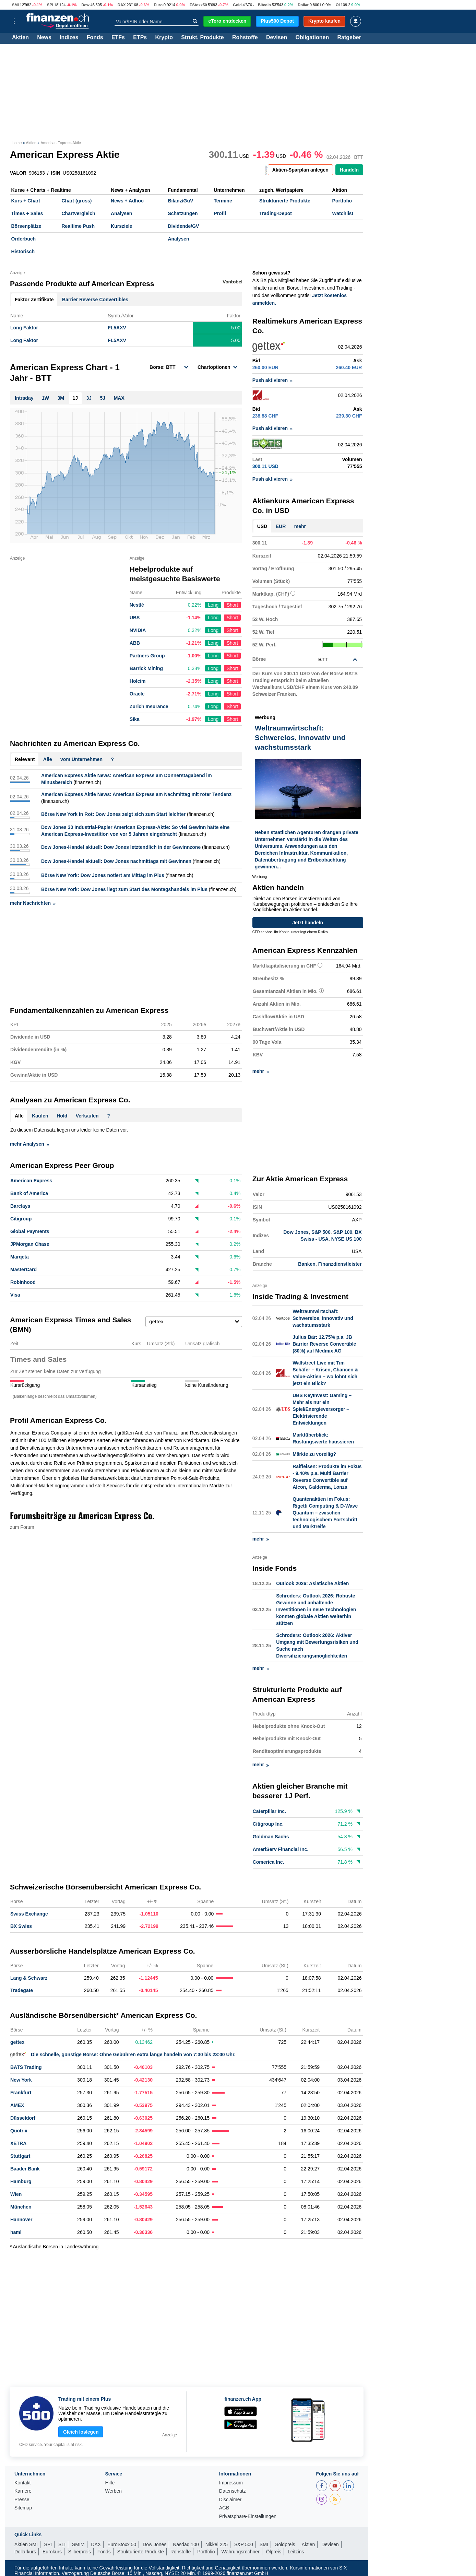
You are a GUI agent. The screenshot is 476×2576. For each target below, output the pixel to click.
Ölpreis (273, 2551)
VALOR (18, 173)
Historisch (23, 251)
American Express (31, 1180)
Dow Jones (296, 1231)
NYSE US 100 (346, 1238)
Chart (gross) (76, 200)
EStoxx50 (198, 5)
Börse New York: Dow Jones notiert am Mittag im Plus (102, 875)
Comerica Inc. (268, 1861)
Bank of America (29, 1193)
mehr (300, 526)
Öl (338, 5)
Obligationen (312, 37)
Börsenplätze (26, 226)
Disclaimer (230, 2499)
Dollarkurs (25, 2551)
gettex (17, 2041)
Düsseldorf (22, 2117)
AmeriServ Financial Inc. (281, 1849)
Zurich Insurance (149, 706)
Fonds (95, 37)
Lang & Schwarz (28, 1977)
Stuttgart (20, 2155)
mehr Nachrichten (33, 903)
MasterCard (23, 1269)
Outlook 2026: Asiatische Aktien (312, 1582)
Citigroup (21, 1218)
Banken (307, 1263)
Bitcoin (264, 5)
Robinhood (23, 1282)
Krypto (164, 37)
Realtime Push (77, 226)
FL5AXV (117, 327)
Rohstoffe (245, 37)
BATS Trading (26, 2066)
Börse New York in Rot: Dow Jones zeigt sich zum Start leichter (113, 814)
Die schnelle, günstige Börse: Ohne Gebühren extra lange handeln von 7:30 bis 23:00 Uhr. (123, 2054)
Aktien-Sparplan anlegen (300, 170)
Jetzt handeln (308, 922)
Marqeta (19, 1257)
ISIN (55, 173)
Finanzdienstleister (340, 1263)
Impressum (231, 2482)
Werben (113, 2490)
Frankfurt (20, 2092)
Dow (85, 5)
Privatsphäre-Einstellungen (247, 2515)
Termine (223, 200)
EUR (281, 526)
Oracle (137, 693)
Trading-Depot (275, 213)
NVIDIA (138, 630)
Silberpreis (79, 2551)
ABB (135, 643)
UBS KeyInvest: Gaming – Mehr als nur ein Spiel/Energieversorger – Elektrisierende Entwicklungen (322, 1408)
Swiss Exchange (29, 1913)
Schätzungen (183, 213)
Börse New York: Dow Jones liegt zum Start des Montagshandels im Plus (124, 889)
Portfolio (342, 200)
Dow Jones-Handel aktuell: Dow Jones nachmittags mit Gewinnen (116, 861)
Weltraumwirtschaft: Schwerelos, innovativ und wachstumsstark (323, 1317)
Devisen (276, 37)
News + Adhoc (127, 200)
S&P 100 (342, 1231)
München (20, 2206)
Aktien (20, 37)
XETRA (18, 2142)
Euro (158, 5)
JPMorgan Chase (29, 1244)
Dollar (303, 5)
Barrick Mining (146, 668)
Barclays (20, 1206)
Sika (135, 719)
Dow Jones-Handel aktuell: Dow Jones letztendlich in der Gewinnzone (121, 847)
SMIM (78, 2543)
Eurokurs (52, 2551)
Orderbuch (23, 239)
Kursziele (121, 226)
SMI (15, 5)
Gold (237, 5)
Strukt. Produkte (202, 37)
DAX (122, 5)
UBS (135, 617)
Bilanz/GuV (180, 200)
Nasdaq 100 (186, 2543)
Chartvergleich (78, 213)
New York (21, 2079)
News (44, 37)
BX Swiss (21, 1925)
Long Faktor (24, 327)
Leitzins (296, 2551)
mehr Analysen (29, 1144)
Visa (15, 1295)
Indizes (69, 37)
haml (16, 2231)
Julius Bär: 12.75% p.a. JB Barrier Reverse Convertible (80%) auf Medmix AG (324, 1343)
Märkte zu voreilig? (314, 1453)
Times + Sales (27, 213)
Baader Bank (25, 2168)
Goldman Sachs (271, 1836)
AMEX (17, 2104)
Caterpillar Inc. (269, 1811)
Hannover (21, 2219)
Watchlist (343, 213)
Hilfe (110, 2482)
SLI (62, 2543)
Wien (16, 2193)
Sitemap (23, 2507)
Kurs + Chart (25, 200)
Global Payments (29, 1231)
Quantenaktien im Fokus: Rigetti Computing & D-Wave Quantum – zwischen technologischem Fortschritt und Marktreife (325, 1512)
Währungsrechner (241, 2551)
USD (262, 526)
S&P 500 (321, 1231)
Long (213, 605)
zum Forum (22, 1527)
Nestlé (137, 605)
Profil (220, 213)
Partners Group (147, 655)
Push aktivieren (272, 380)
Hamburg (20, 2180)
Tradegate (21, 1989)
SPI (50, 5)
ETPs (140, 37)
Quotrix (18, 2130)
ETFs (118, 37)
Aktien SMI (26, 2543)
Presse (21, 2499)
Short (232, 605)
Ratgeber (349, 37)
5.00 (235, 327)
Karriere (23, 2490)
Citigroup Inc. (268, 1823)
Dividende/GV (183, 226)
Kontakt (22, 2482)
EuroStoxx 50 (121, 2543)
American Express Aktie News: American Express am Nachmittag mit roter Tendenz (136, 794)
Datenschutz (232, 2490)
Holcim (138, 681)
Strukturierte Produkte (284, 200)
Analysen (121, 213)
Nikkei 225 (216, 2543)
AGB (224, 2507)
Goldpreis (285, 2543)
